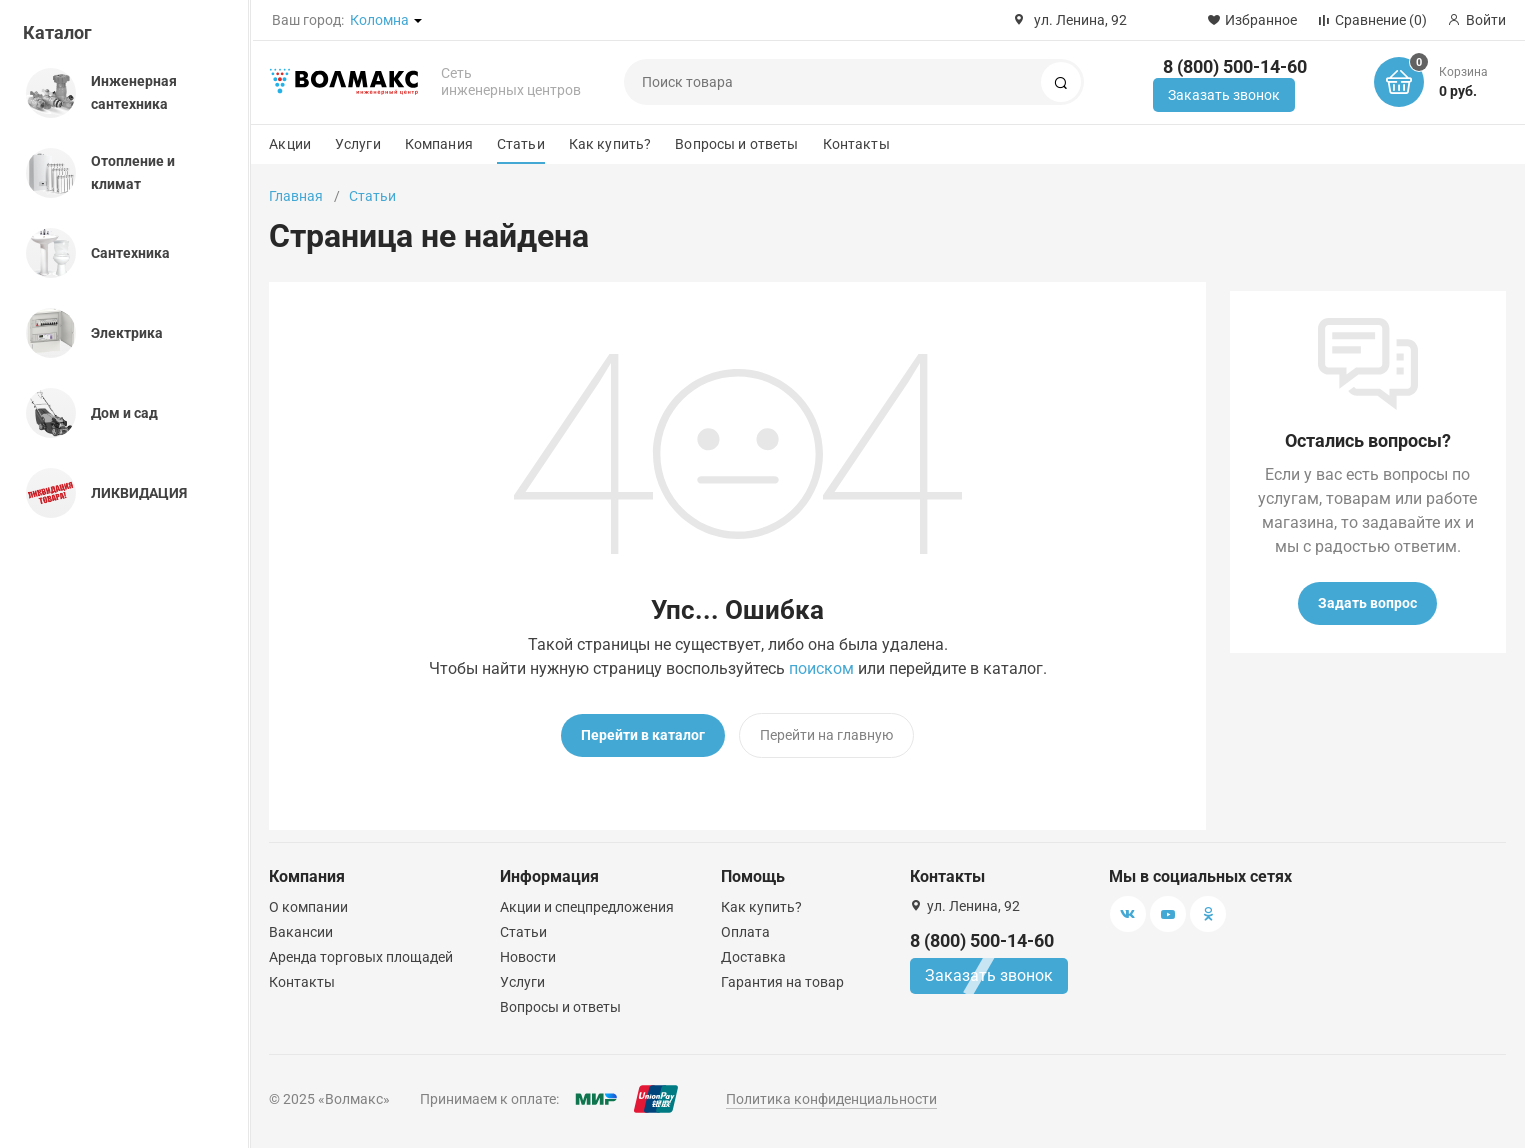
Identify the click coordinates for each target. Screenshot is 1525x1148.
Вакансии (301, 932)
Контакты (856, 144)
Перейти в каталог (643, 735)
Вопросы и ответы (736, 144)
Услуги (358, 144)
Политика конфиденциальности (831, 1099)
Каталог (57, 32)
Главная (296, 196)
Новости (528, 957)
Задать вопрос (1367, 603)
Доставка (753, 957)
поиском (821, 668)
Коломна (379, 20)
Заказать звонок (1224, 95)
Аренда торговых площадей (361, 957)
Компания (439, 144)
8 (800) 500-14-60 (1235, 66)
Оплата (745, 932)
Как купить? (610, 144)
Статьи (521, 144)
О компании (308, 907)
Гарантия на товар (782, 982)
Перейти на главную (826, 735)
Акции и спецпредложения (587, 907)
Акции (290, 144)
